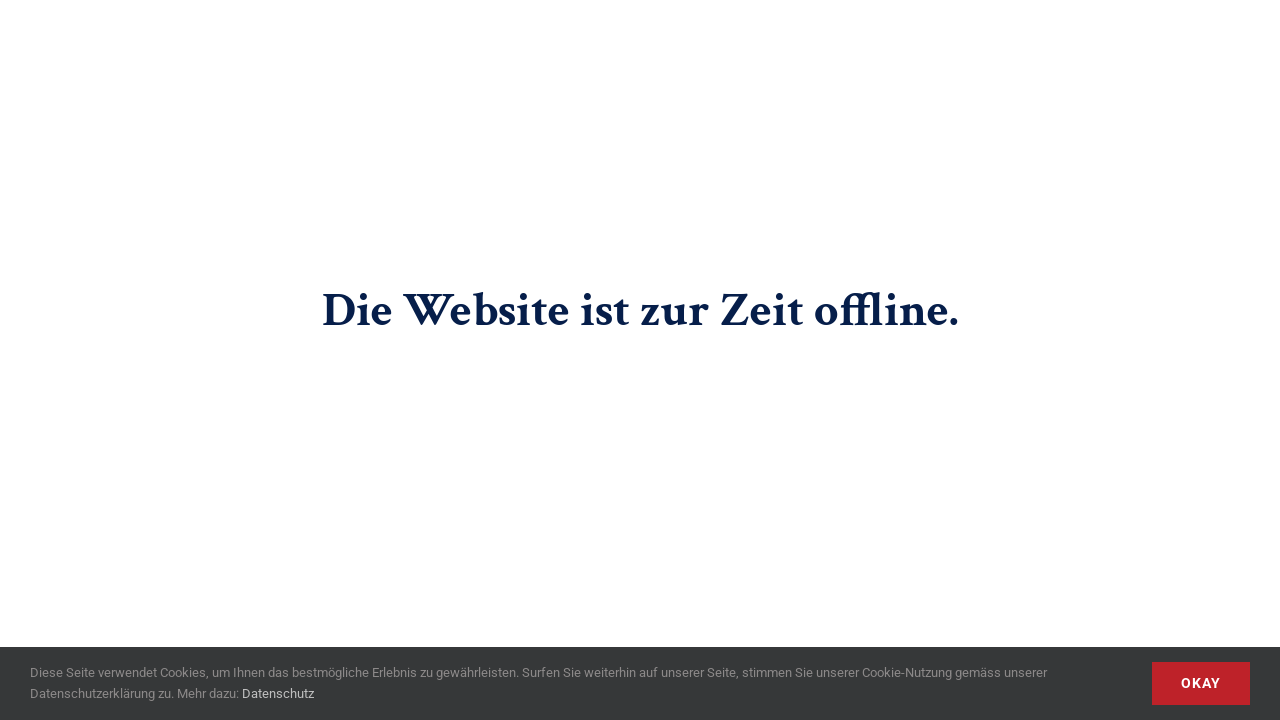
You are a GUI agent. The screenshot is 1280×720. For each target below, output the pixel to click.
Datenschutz (278, 693)
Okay (1201, 683)
